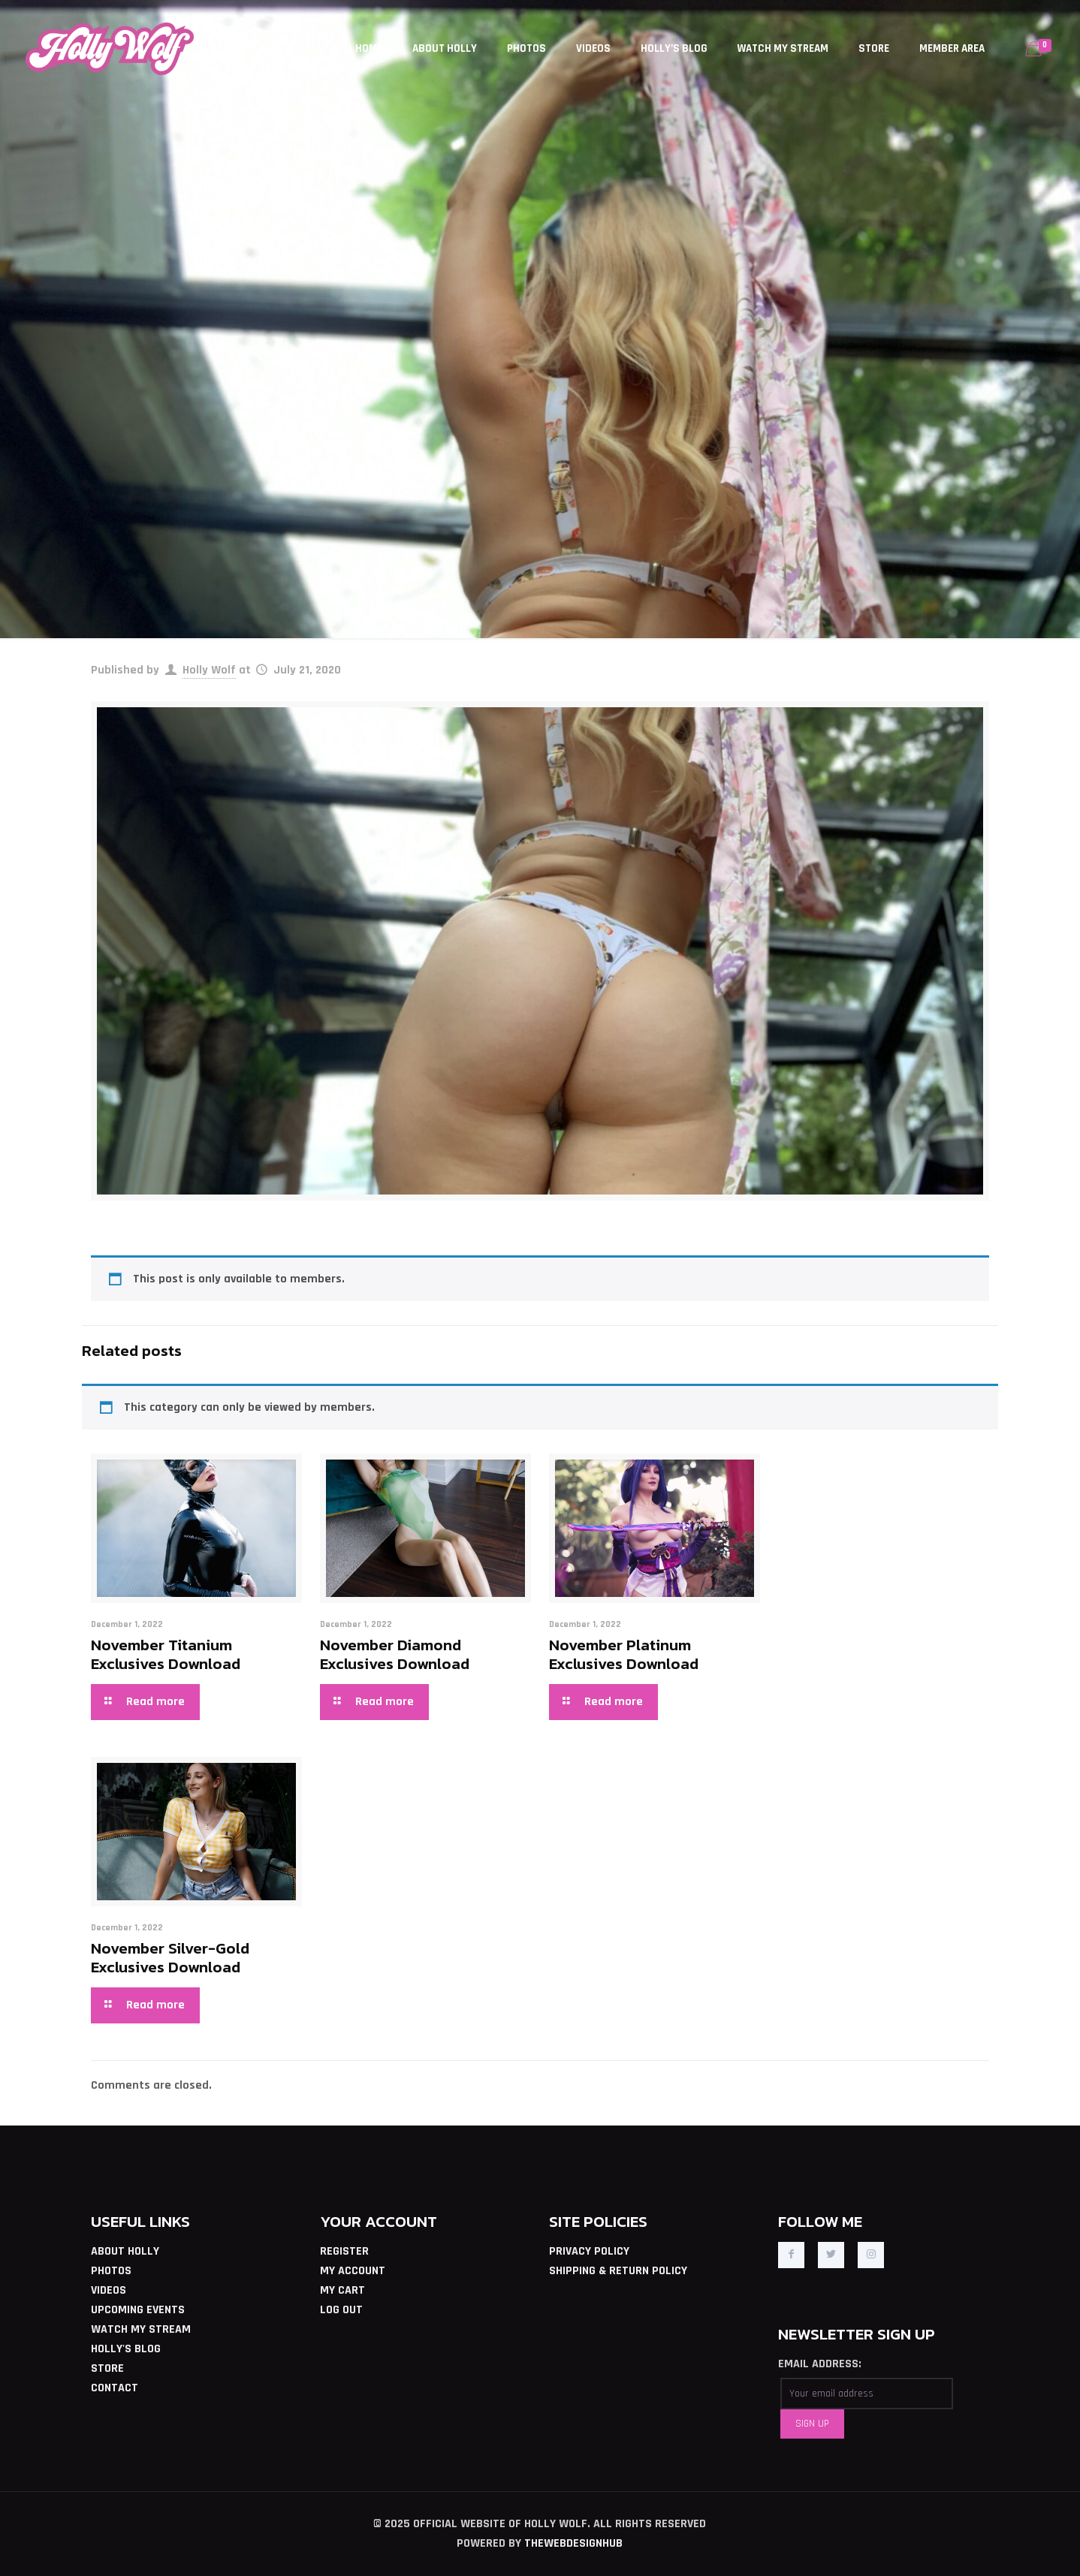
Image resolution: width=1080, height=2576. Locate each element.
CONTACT (114, 2388)
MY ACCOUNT (352, 2271)
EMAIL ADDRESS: (819, 2364)
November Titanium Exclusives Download (165, 1654)
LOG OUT (341, 2310)
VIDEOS (108, 2290)
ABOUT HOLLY (125, 2251)
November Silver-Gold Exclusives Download (170, 1957)
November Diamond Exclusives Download (394, 1654)
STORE (107, 2368)
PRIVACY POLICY (589, 2251)
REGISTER (344, 2251)
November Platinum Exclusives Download (623, 1654)
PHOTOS (111, 2271)
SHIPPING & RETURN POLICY (618, 2271)
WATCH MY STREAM (141, 2329)
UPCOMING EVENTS (138, 2310)
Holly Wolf (209, 670)
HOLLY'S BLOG (126, 2349)
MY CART (342, 2290)
